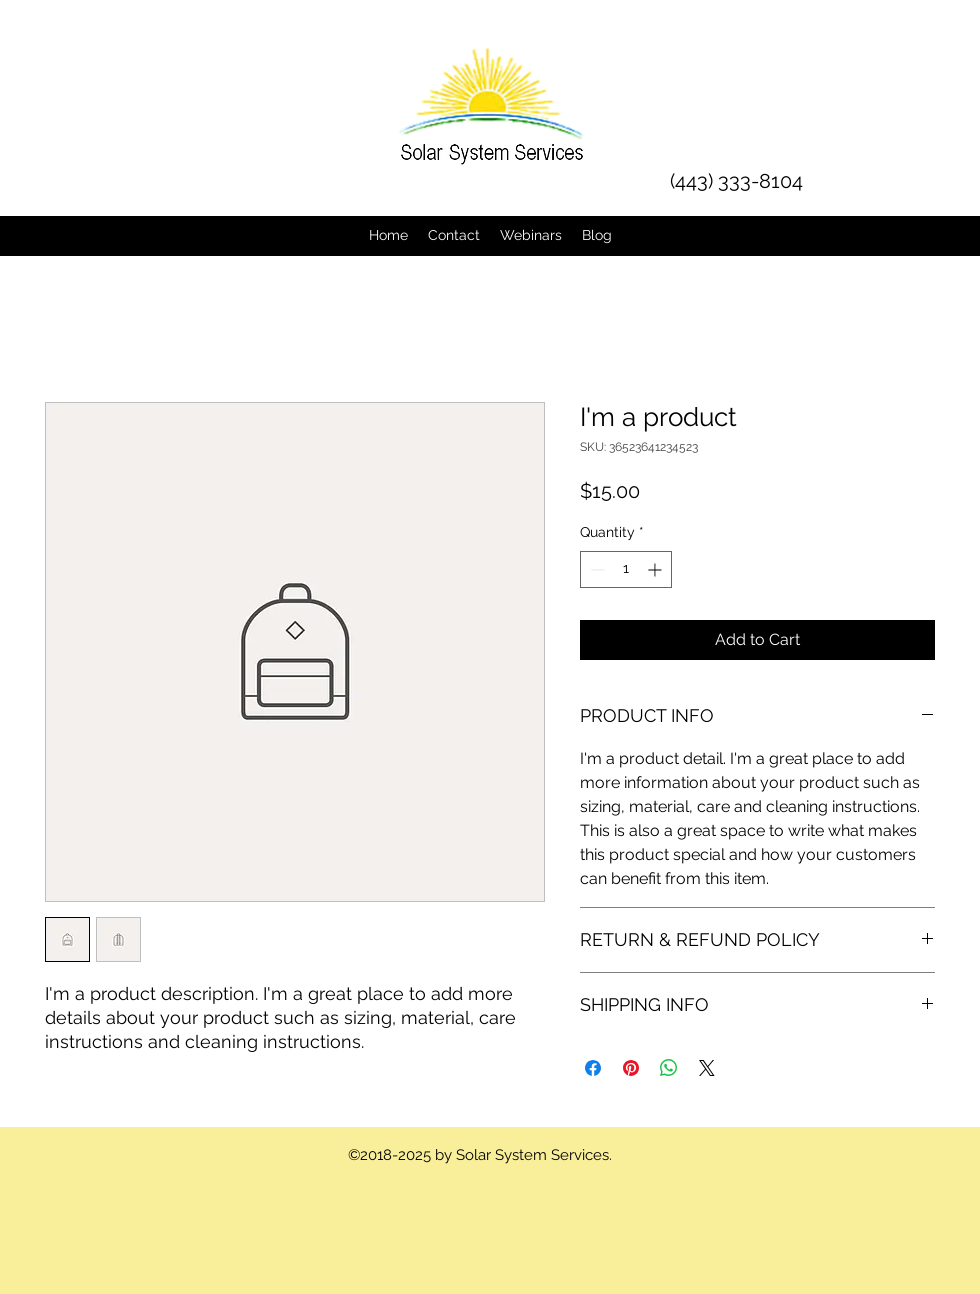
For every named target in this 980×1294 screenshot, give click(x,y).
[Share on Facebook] (593, 1068)
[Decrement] (595, 569)
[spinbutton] (626, 569)
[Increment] (656, 569)
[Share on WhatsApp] (669, 1068)
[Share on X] (707, 1068)
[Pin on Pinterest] (631, 1068)
